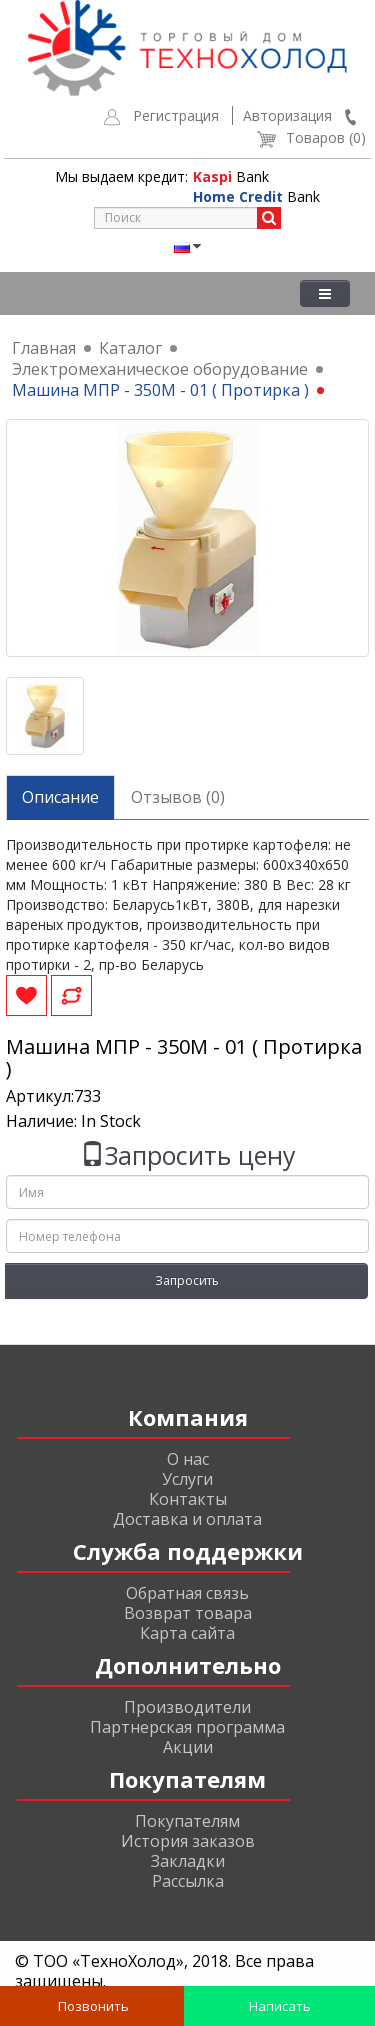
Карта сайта (187, 1633)
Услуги (187, 1479)
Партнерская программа (187, 1727)
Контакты (188, 1499)
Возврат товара (188, 1613)
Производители (187, 1707)
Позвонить (92, 2006)
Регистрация (176, 115)
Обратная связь (187, 1593)
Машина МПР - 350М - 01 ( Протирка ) (160, 390)
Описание (60, 797)
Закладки (188, 1861)
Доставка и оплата (187, 1519)
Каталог (130, 348)
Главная (44, 348)
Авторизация (287, 115)
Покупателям (187, 1821)
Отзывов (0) (178, 797)
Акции (188, 1747)
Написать (278, 2006)
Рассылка (188, 1881)
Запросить (187, 1280)
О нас (188, 1459)
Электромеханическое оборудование (160, 369)
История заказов (188, 1841)
